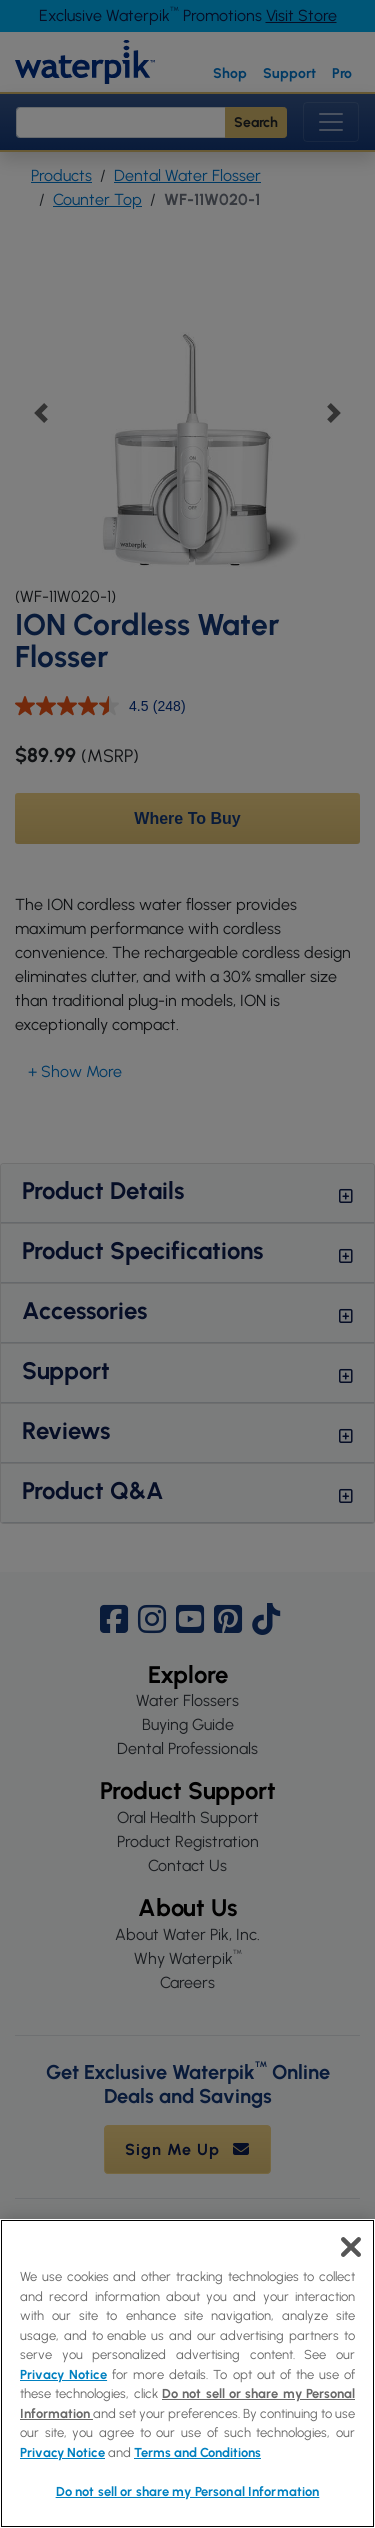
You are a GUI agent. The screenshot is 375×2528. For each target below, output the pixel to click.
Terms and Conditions (197, 2452)
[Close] (351, 2247)
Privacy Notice (63, 2374)
